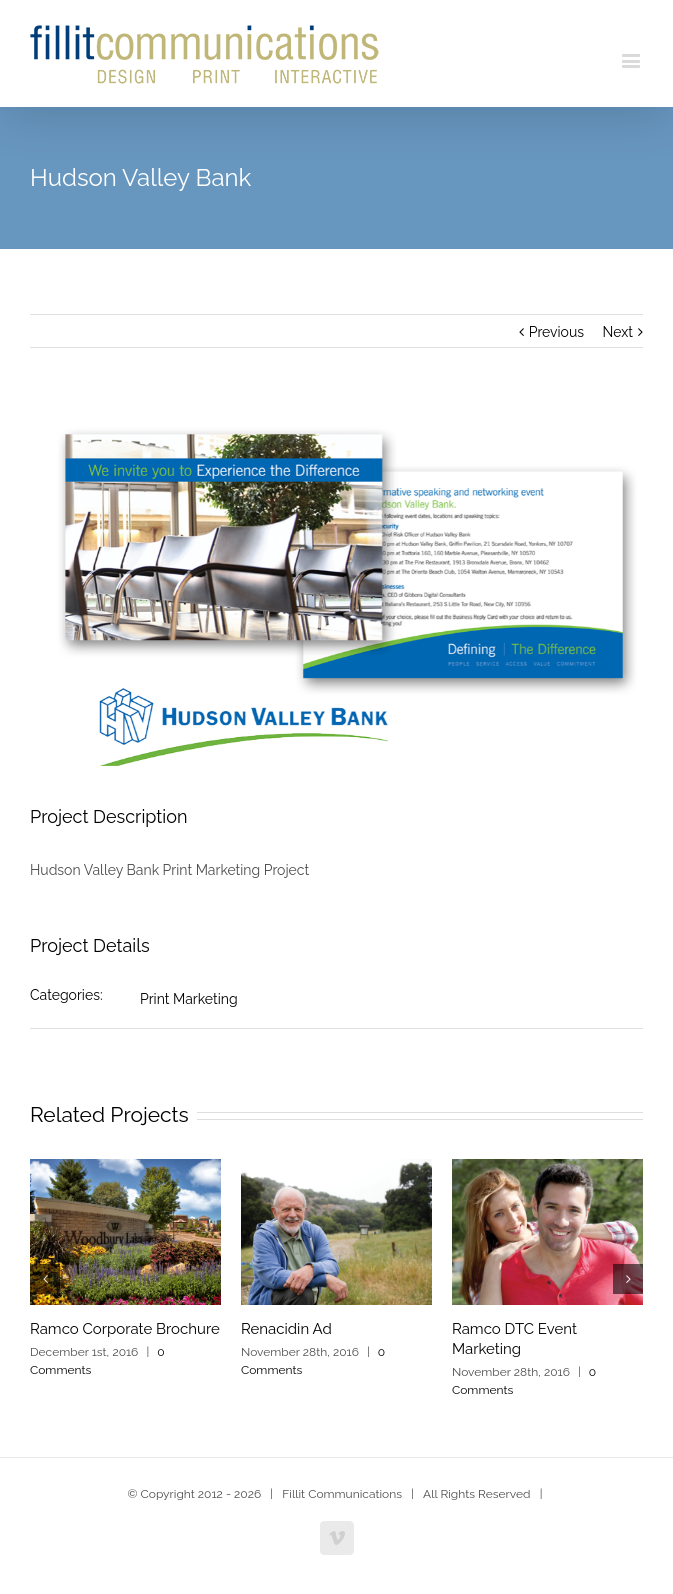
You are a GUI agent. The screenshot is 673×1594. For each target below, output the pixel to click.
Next (618, 332)
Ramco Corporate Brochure (125, 1329)
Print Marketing (189, 999)
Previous (556, 332)
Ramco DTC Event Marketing (514, 1339)
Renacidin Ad (286, 1329)
